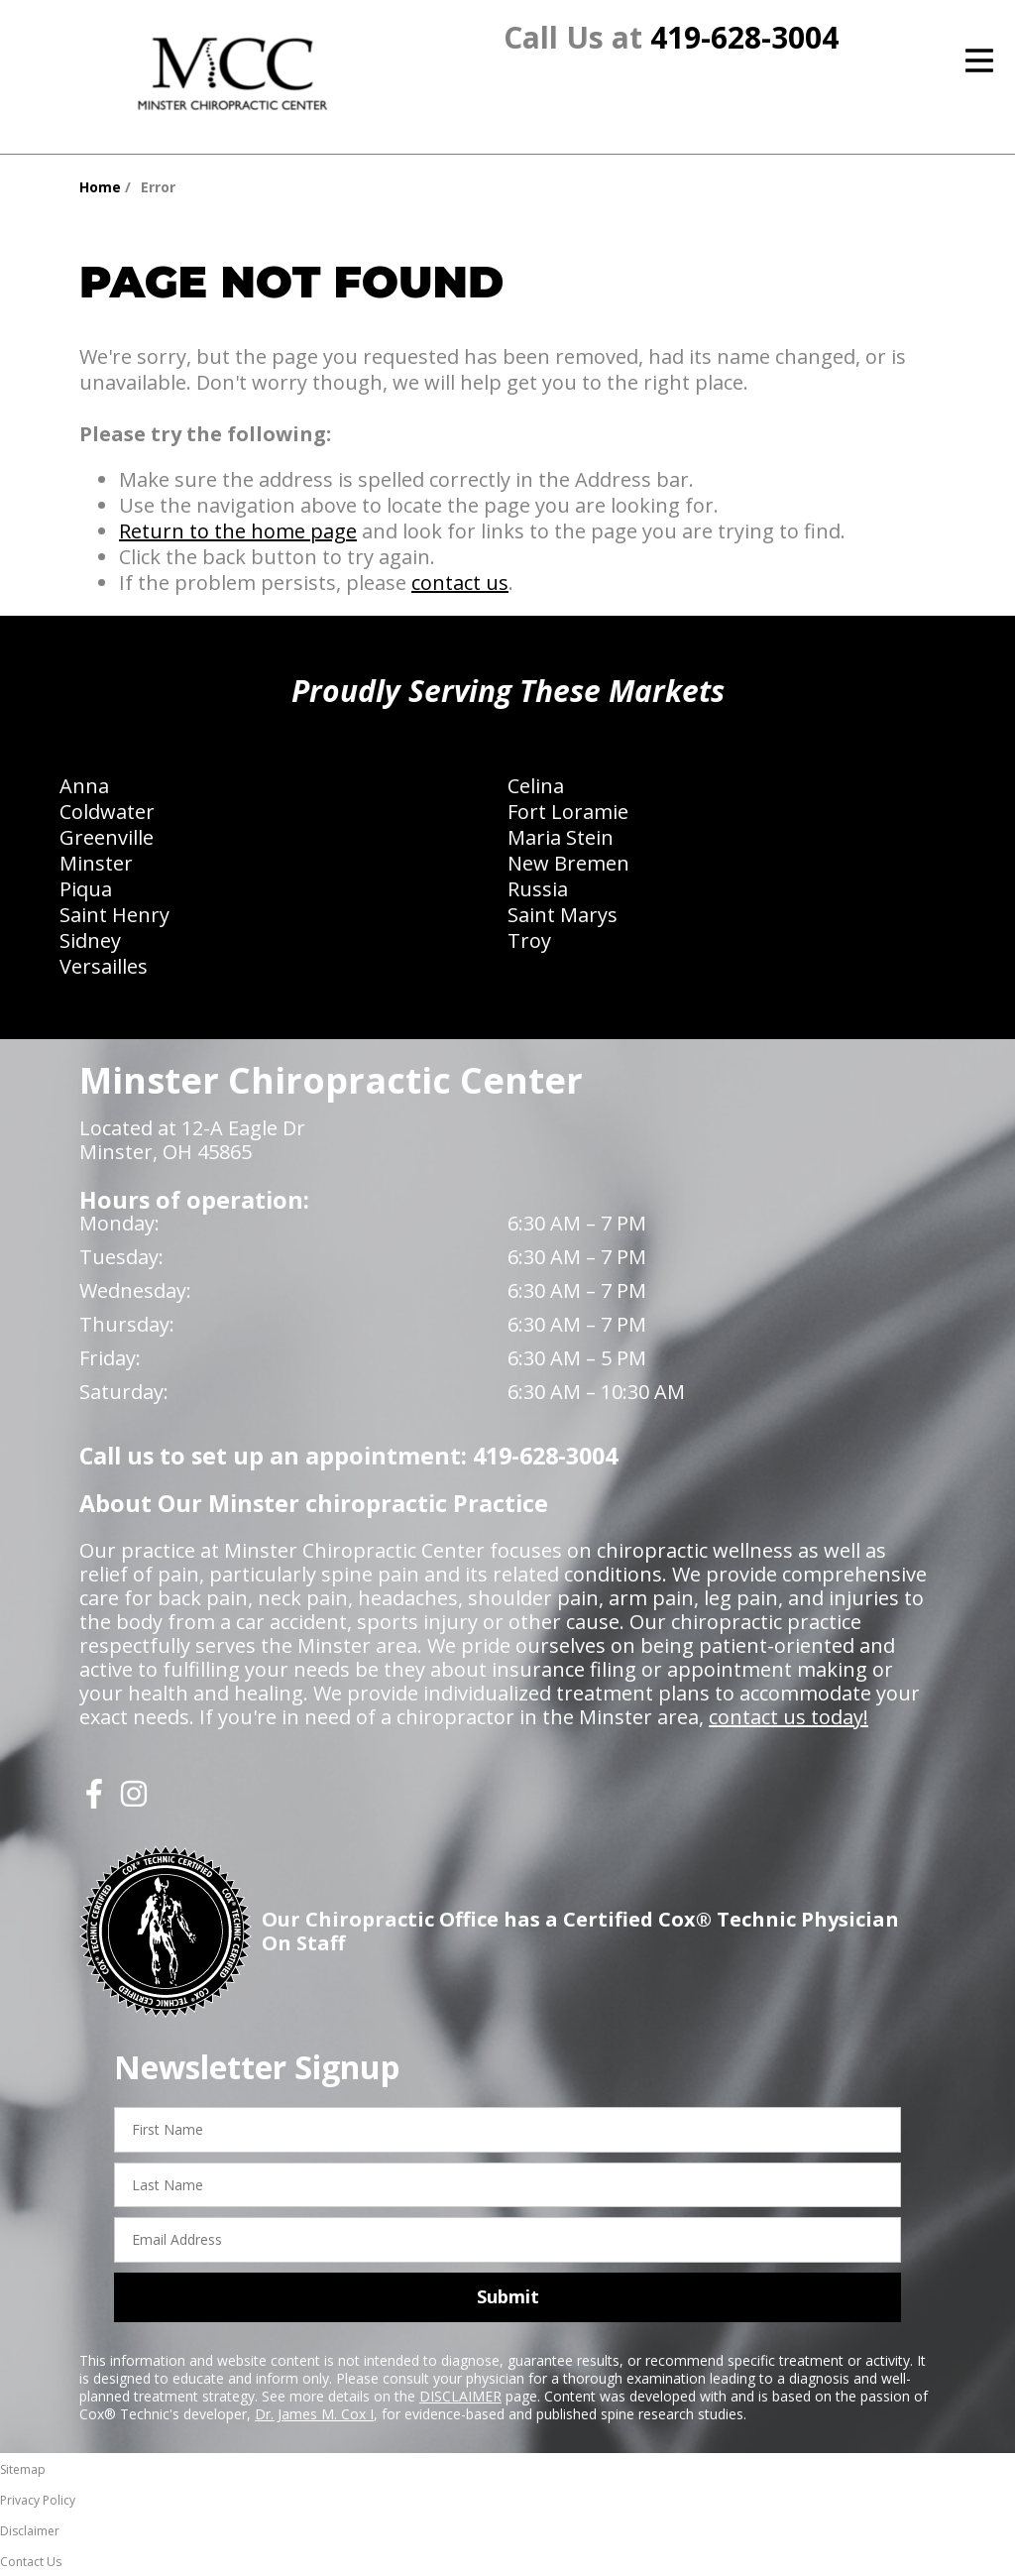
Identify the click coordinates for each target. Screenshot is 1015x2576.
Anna (84, 785)
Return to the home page (238, 531)
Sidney (90, 940)
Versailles (103, 966)
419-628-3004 (744, 37)
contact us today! (788, 1716)
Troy (529, 940)
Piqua (85, 889)
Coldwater (107, 811)
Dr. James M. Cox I (314, 2413)
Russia (538, 889)
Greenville (106, 837)
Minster (96, 863)
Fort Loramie (568, 811)
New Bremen (568, 863)
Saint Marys (563, 914)
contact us (459, 582)
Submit (508, 2296)
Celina (536, 785)
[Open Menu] (979, 60)
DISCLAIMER (460, 2396)
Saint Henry (114, 914)
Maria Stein (561, 837)
